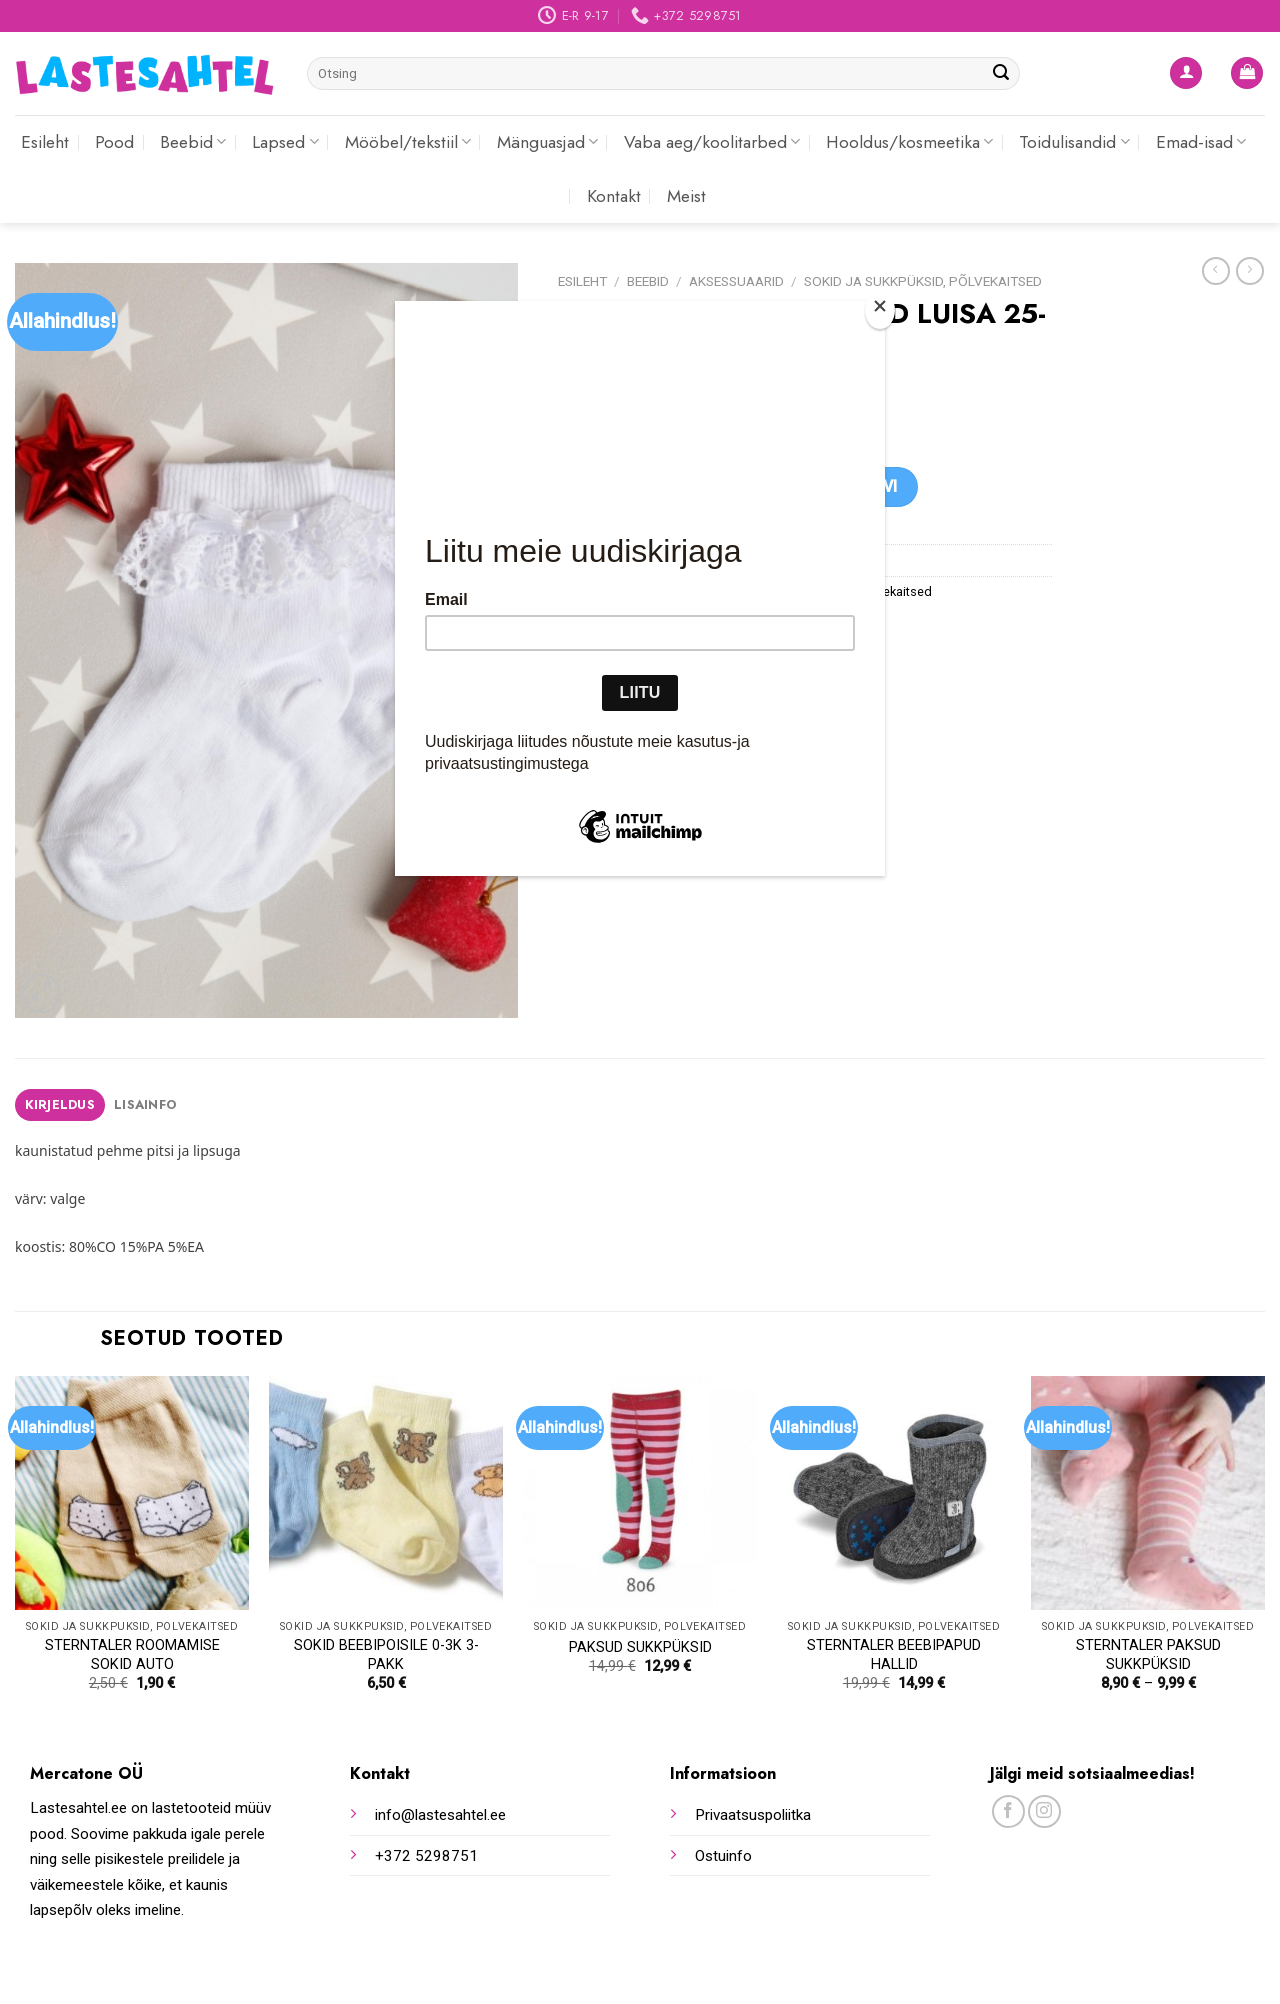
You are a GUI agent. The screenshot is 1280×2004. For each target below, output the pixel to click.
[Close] (880, 310)
